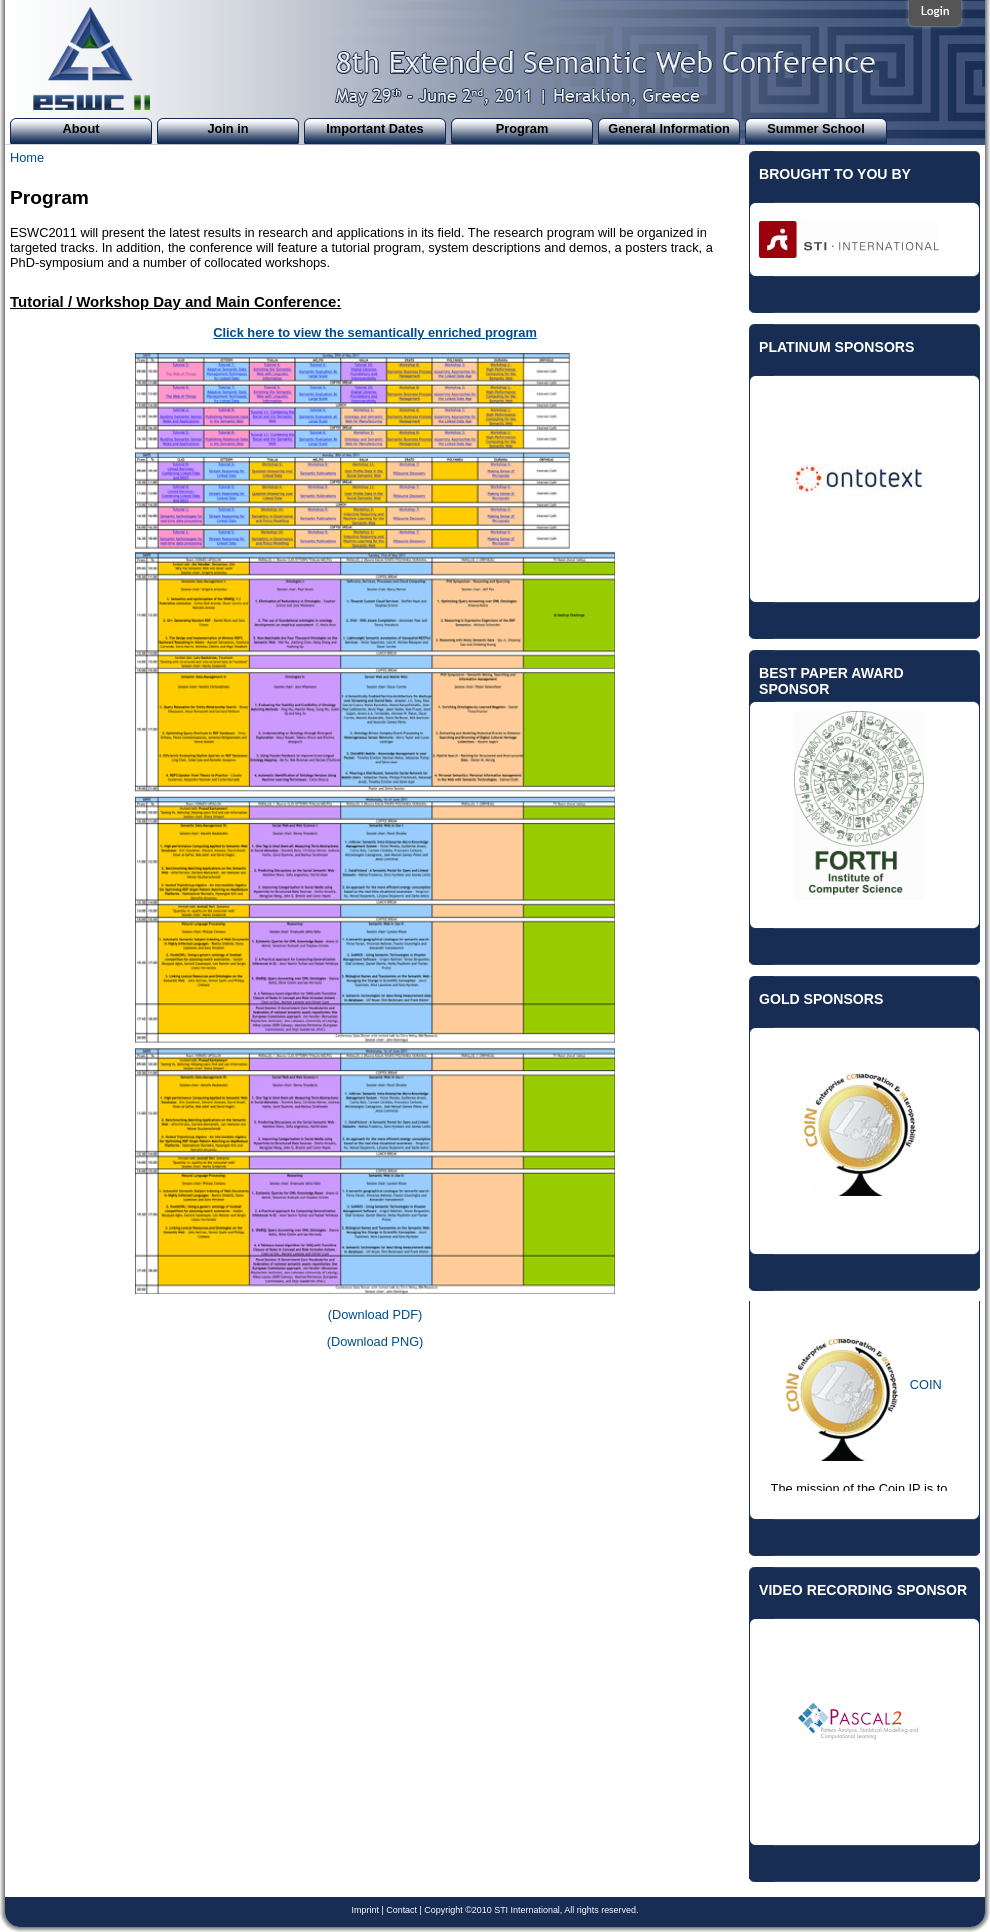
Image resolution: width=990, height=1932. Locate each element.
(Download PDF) (375, 1314)
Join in (227, 128)
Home (27, 157)
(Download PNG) (375, 1341)
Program (522, 128)
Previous (744, 452)
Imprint (365, 1910)
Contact (401, 1910)
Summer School (815, 128)
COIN (926, 1384)
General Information (669, 128)
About (81, 128)
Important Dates (374, 128)
